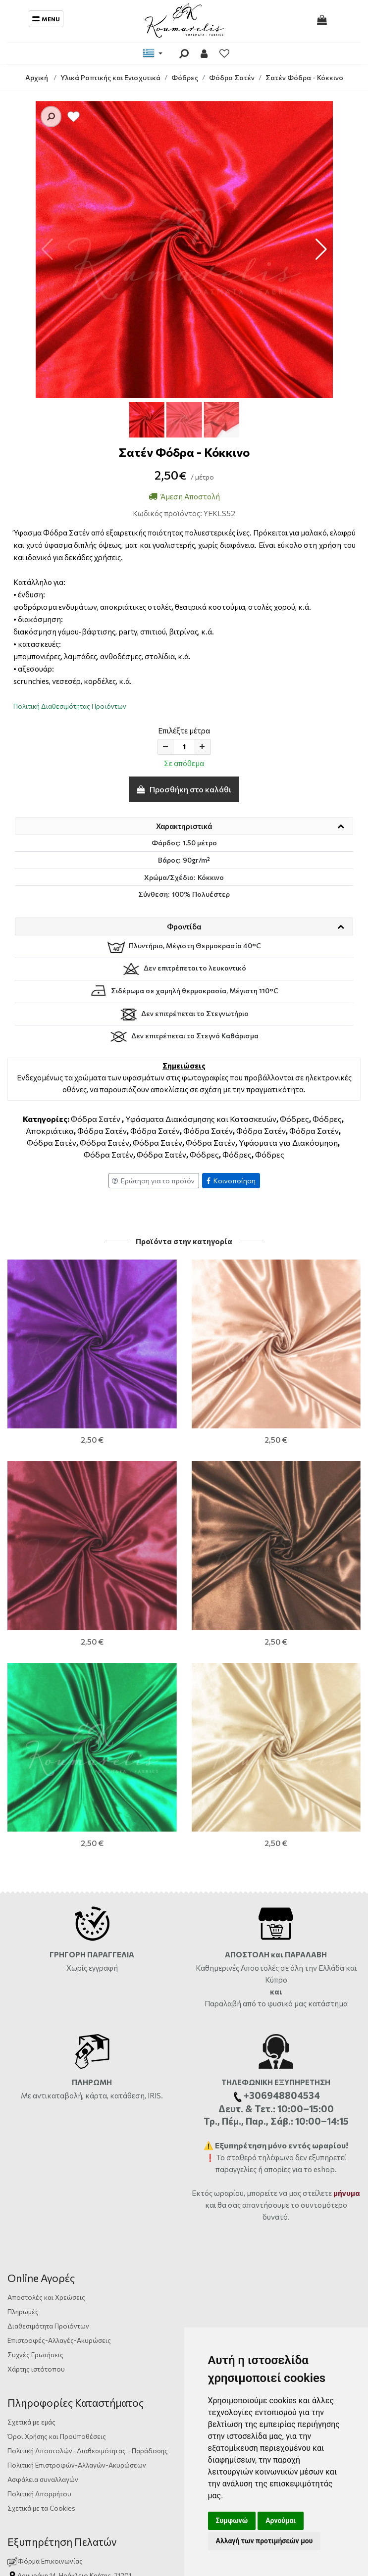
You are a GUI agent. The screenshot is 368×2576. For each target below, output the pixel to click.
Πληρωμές (23, 1923)
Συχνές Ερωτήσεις (35, 1966)
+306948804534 (121, 2215)
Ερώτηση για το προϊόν (153, 1180)
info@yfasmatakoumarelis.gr (61, 2230)
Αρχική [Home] (36, 77)
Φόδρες (294, 1118)
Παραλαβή (224, 1615)
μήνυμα (346, 1804)
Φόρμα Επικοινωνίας (45, 2172)
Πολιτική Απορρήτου (39, 2105)
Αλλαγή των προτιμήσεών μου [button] (264, 2541)
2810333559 (98, 2201)
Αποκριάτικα (50, 1130)
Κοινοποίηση (231, 1180)
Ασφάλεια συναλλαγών (42, 2091)
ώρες (137, 2201)
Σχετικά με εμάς (31, 2033)
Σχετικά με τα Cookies (41, 2119)
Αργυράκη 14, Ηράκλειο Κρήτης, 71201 (74, 2187)
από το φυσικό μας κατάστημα (295, 1615)
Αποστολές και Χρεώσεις (46, 1908)
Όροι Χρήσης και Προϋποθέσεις (56, 2047)
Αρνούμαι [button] (280, 2521)
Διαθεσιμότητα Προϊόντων (48, 1937)
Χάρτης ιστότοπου (36, 1980)
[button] (321, 249)
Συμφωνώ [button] (232, 2521)
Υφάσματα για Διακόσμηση (288, 1142)
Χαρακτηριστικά (184, 826)
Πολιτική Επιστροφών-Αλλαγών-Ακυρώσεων (76, 2076)
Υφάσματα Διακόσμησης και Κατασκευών (200, 1118)
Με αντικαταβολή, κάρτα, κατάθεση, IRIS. (92, 1707)
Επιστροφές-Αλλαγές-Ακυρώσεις (59, 1951)
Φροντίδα (184, 926)
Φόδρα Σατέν (95, 1118)
